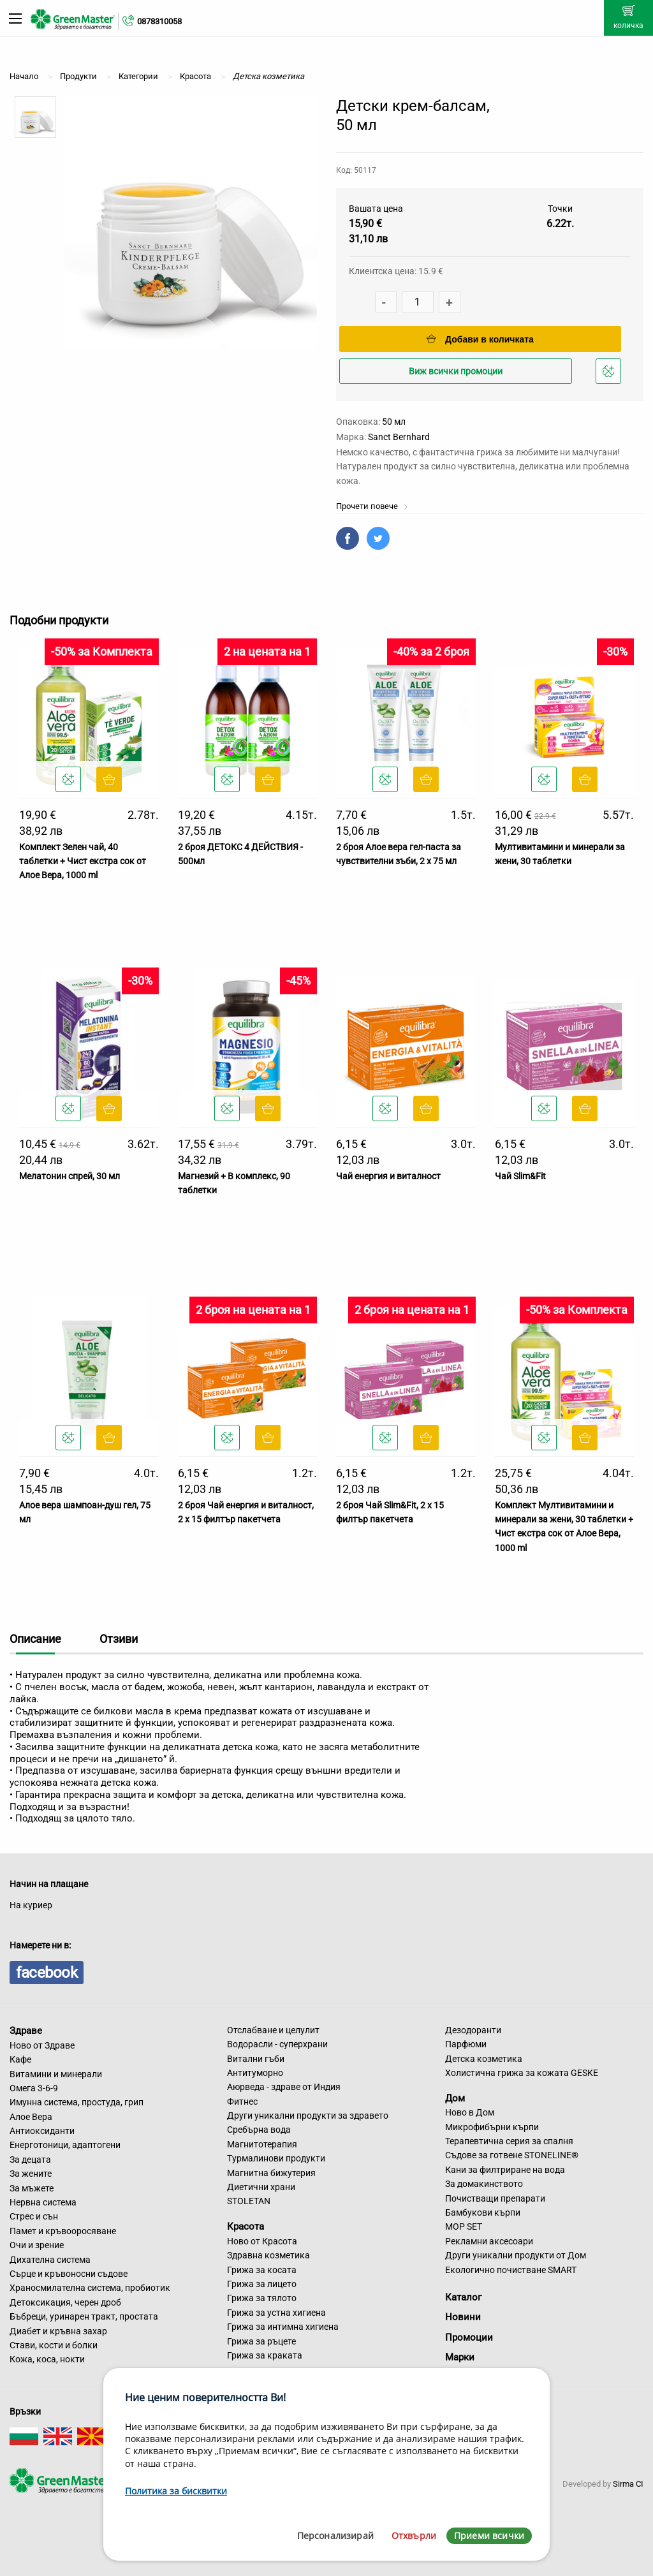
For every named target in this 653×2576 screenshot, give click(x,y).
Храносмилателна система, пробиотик (90, 2288)
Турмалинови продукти (276, 2158)
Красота (245, 2226)
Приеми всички (489, 2535)
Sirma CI (628, 2484)
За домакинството (484, 2184)
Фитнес (242, 2101)
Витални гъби (255, 2059)
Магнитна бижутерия (271, 2173)
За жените (31, 2173)
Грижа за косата (262, 2270)
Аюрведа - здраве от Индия (284, 2087)
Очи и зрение (37, 2245)
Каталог (463, 2297)
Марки (459, 2357)
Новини (463, 2317)
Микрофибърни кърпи (492, 2127)
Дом (455, 2097)
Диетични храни (261, 2187)
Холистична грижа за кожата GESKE (521, 2073)
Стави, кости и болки (54, 2345)
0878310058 (159, 21)
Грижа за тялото (262, 2298)
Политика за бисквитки (176, 2491)
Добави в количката (480, 339)
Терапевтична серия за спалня (509, 2141)
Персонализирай (335, 2535)
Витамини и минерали (56, 2074)
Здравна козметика (268, 2255)
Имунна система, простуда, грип (76, 2102)
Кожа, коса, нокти (47, 2359)
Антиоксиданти (42, 2131)
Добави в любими (610, 374)
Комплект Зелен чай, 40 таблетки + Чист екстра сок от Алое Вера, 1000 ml (82, 861)
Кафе (20, 2059)
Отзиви (118, 1638)
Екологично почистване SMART (510, 2270)
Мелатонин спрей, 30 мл (69, 1176)
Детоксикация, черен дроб (65, 2302)
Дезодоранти (473, 2030)
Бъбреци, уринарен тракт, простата (84, 2316)
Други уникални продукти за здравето (307, 2115)
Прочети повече (372, 506)
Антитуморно (255, 2073)
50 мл (394, 421)
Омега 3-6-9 (34, 2088)
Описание (35, 1638)
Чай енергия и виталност (388, 1176)
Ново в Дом (469, 2112)
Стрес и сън (34, 2216)
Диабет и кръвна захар (58, 2331)
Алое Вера (31, 2117)
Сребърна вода (259, 2129)
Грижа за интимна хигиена (283, 2327)
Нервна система (43, 2202)
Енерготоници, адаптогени (65, 2145)
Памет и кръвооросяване (63, 2231)
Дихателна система (50, 2260)
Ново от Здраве (42, 2045)
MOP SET (463, 2226)
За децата (30, 2159)
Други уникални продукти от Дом (515, 2255)
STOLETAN (248, 2201)
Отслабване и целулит (273, 2030)
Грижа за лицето (262, 2284)
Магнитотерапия (262, 2144)
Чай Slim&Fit (520, 1176)
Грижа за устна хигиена (276, 2312)
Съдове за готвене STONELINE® (511, 2155)
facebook (46, 1973)
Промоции (469, 2337)
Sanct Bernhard (399, 437)
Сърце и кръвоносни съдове (69, 2274)
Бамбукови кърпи (482, 2212)
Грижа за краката (264, 2355)
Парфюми (466, 2044)
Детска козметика (483, 2059)
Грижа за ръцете (261, 2341)
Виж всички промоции (456, 371)
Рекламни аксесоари (489, 2241)
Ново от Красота (262, 2241)
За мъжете (32, 2188)
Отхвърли (414, 2535)
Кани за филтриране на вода (505, 2170)
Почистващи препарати (495, 2198)
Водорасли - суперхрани (277, 2044)
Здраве (26, 2030)
